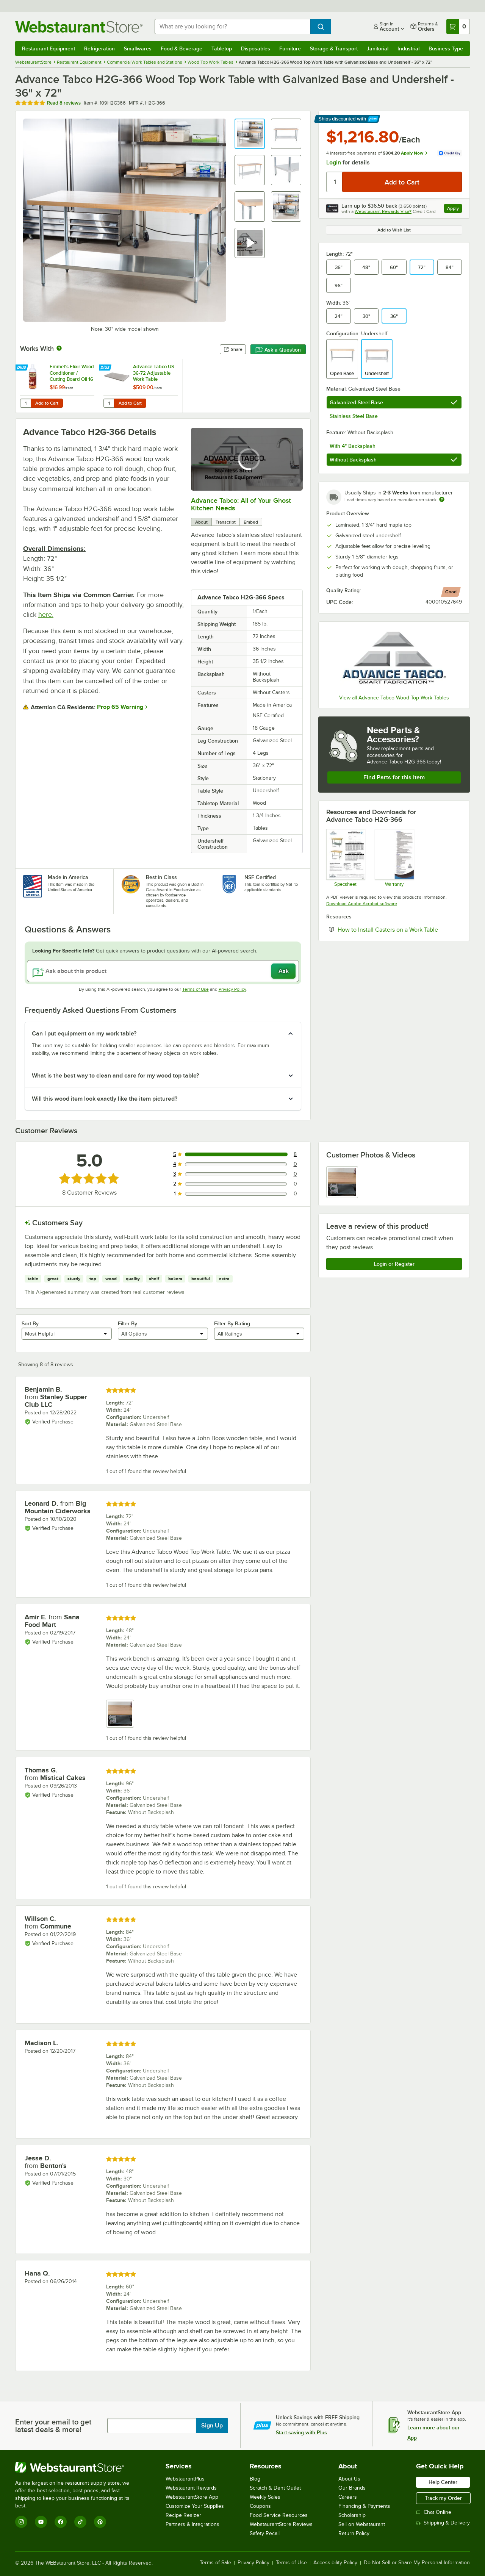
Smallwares (138, 48)
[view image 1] (342, 1182)
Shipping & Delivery (443, 2523)
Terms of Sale (215, 2562)
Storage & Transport (334, 48)
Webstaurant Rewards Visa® (383, 211)
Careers (347, 2497)
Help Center (443, 2482)
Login (333, 162)
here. (45, 614)
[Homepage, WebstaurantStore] (78, 27)
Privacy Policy (232, 989)
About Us (349, 2479)
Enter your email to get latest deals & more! (53, 2425)
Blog (255, 2479)
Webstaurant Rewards (191, 2488)
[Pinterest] (100, 2522)
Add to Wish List (394, 230)
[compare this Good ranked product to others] (451, 592)
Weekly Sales (265, 2497)
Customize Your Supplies (195, 2506)
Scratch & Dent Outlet (275, 2488)
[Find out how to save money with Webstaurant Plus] (23, 367)
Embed (251, 522)
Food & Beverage (181, 48)
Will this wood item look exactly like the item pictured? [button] (104, 1098)
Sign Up (212, 2425)
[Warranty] (394, 858)
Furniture (290, 48)
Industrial (408, 48)
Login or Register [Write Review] (394, 1264)
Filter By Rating (232, 1323)
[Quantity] (334, 182)
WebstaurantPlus (185, 2479)
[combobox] (232, 26)
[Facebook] (61, 2522)
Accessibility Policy (335, 2562)
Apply (454, 209)
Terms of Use (195, 989)
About (201, 522)
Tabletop (221, 48)
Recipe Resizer (183, 2515)
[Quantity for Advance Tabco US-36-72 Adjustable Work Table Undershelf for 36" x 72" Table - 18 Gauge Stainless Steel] (108, 403)
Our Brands (352, 2488)
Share (232, 349)
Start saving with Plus (301, 2432)
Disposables (255, 48)
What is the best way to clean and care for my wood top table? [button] (115, 1075)
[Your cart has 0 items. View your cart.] (458, 26)
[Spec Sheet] (345, 858)
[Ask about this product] (163, 971)
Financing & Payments (364, 2506)
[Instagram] (21, 2522)
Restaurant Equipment (48, 48)
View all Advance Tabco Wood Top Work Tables (394, 698)
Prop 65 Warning (120, 707)
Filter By (127, 1323)
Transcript (226, 522)
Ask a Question (278, 349)
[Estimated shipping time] (441, 499)
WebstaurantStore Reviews (281, 2524)
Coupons (260, 2506)
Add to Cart (46, 403)
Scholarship (352, 2515)
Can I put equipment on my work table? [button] (84, 1033)
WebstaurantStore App (192, 2497)
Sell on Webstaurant (361, 2524)
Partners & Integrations (192, 2524)
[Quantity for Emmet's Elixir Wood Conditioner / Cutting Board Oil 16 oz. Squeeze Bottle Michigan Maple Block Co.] (25, 403)
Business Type (446, 48)
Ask (283, 971)
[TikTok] (80, 2522)
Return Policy (353, 2533)
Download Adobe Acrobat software (361, 903)
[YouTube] (41, 2522)
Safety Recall (265, 2533)
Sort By (30, 1323)
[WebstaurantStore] (77, 2467)
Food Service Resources (279, 2515)
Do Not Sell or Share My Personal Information (417, 2562)
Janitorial (377, 48)
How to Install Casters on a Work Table (400, 929)
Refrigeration (99, 48)
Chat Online (433, 2512)
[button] (250, 134)
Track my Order (443, 2498)
